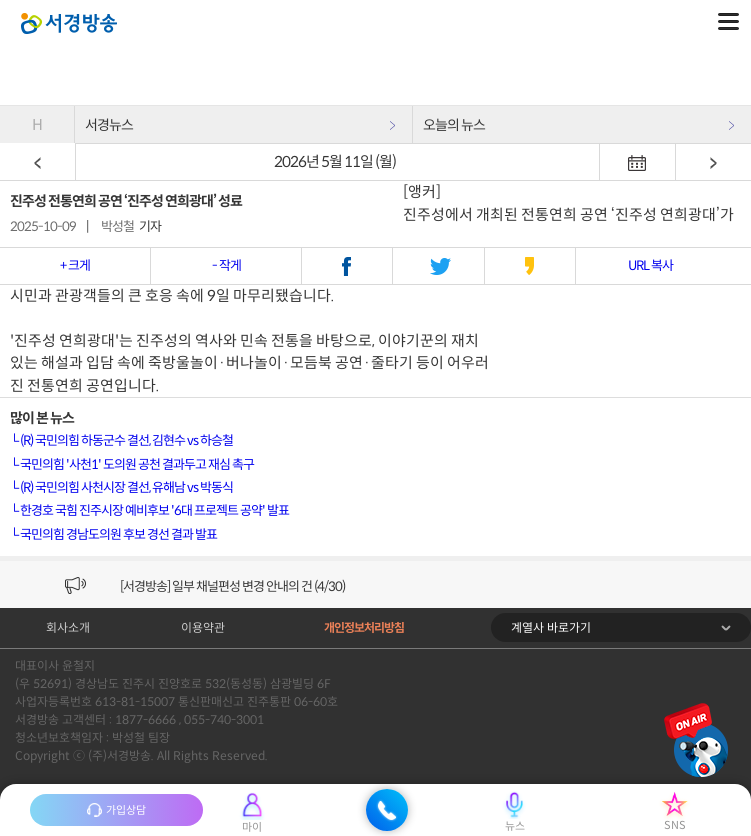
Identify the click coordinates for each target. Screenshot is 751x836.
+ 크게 (75, 265)
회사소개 (68, 627)
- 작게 (226, 265)
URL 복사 (650, 265)
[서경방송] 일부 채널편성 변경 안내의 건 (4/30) (232, 586)
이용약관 (203, 627)
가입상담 (116, 810)
